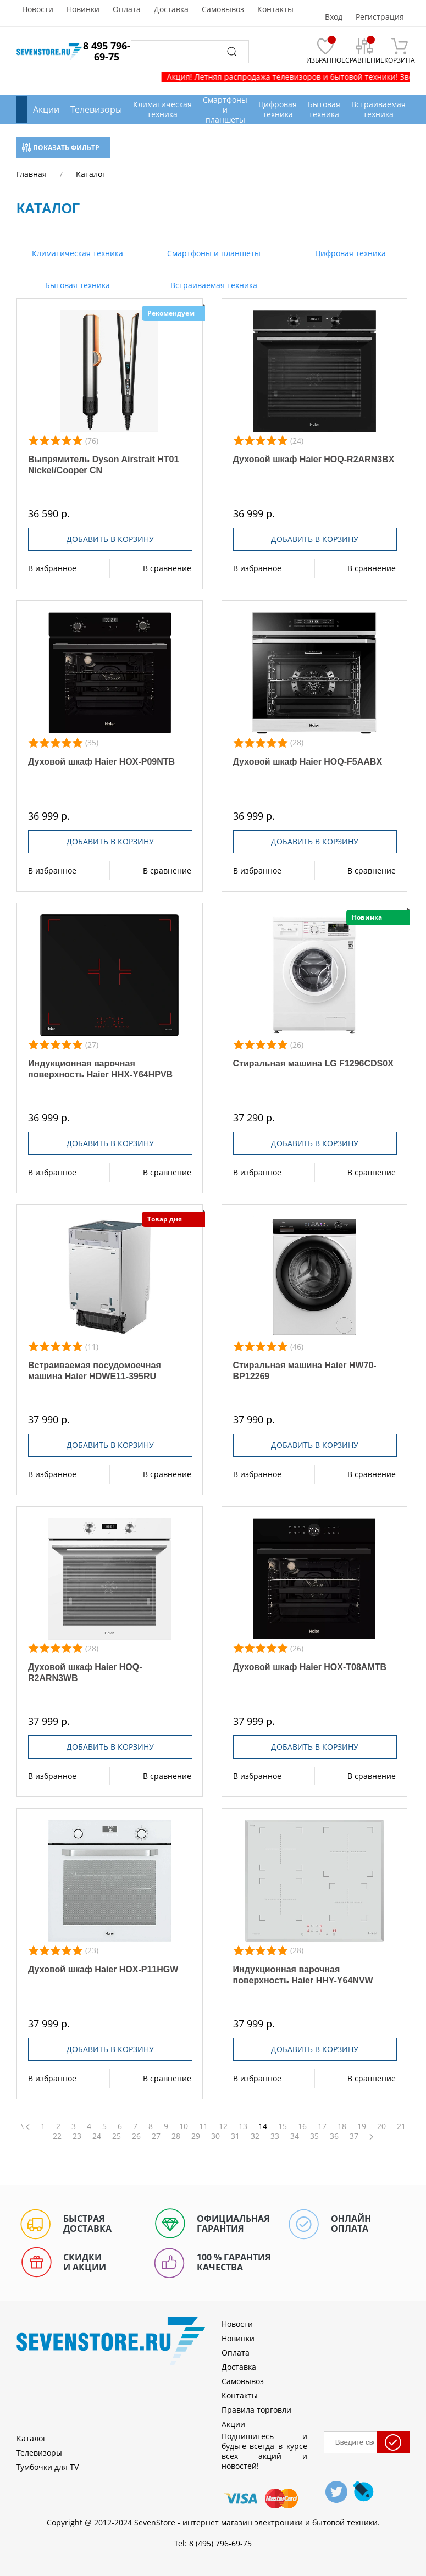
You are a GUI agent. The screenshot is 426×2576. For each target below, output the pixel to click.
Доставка (171, 9)
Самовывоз (223, 9)
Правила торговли (256, 2409)
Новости (37, 9)
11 (203, 2126)
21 (401, 2126)
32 (255, 2136)
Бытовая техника (76, 285)
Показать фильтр (60, 147)
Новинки (83, 9)
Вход (333, 17)
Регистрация (380, 17)
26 (136, 2136)
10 (183, 2126)
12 (223, 2126)
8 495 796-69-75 (106, 51)
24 (96, 2136)
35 (314, 2136)
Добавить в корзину (110, 539)
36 (334, 2136)
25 (116, 2136)
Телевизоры (96, 109)
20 (381, 2126)
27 (156, 2136)
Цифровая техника (349, 253)
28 (175, 2136)
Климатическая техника (76, 253)
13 (243, 2126)
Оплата (127, 9)
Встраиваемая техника (212, 285)
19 (361, 2126)
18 (342, 2126)
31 (235, 2136)
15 (282, 2126)
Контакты (275, 9)
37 (354, 2136)
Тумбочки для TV (47, 2467)
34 (294, 2136)
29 (195, 2136)
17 (322, 2126)
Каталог (31, 2438)
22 (57, 2136)
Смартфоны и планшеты (213, 253)
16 (302, 2126)
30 (215, 2136)
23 (77, 2136)
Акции (46, 109)
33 (274, 2136)
